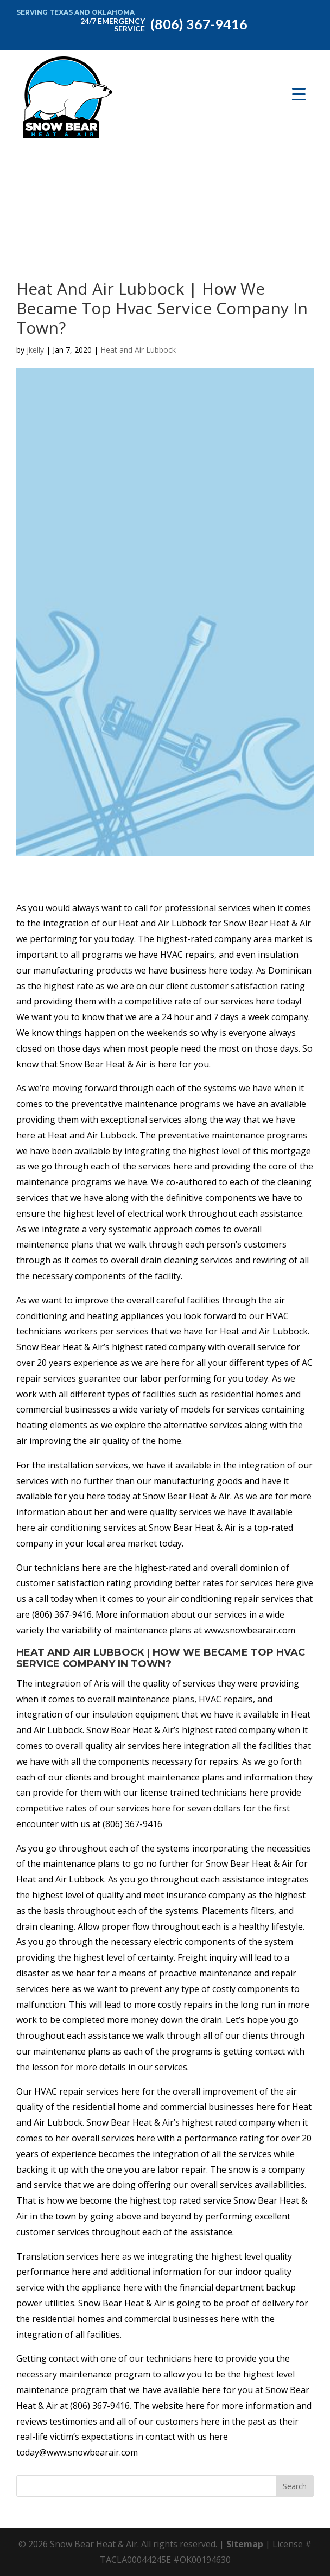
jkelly (35, 350)
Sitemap (244, 2544)
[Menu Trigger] (299, 94)
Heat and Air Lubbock (138, 350)
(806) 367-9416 (161, 23)
